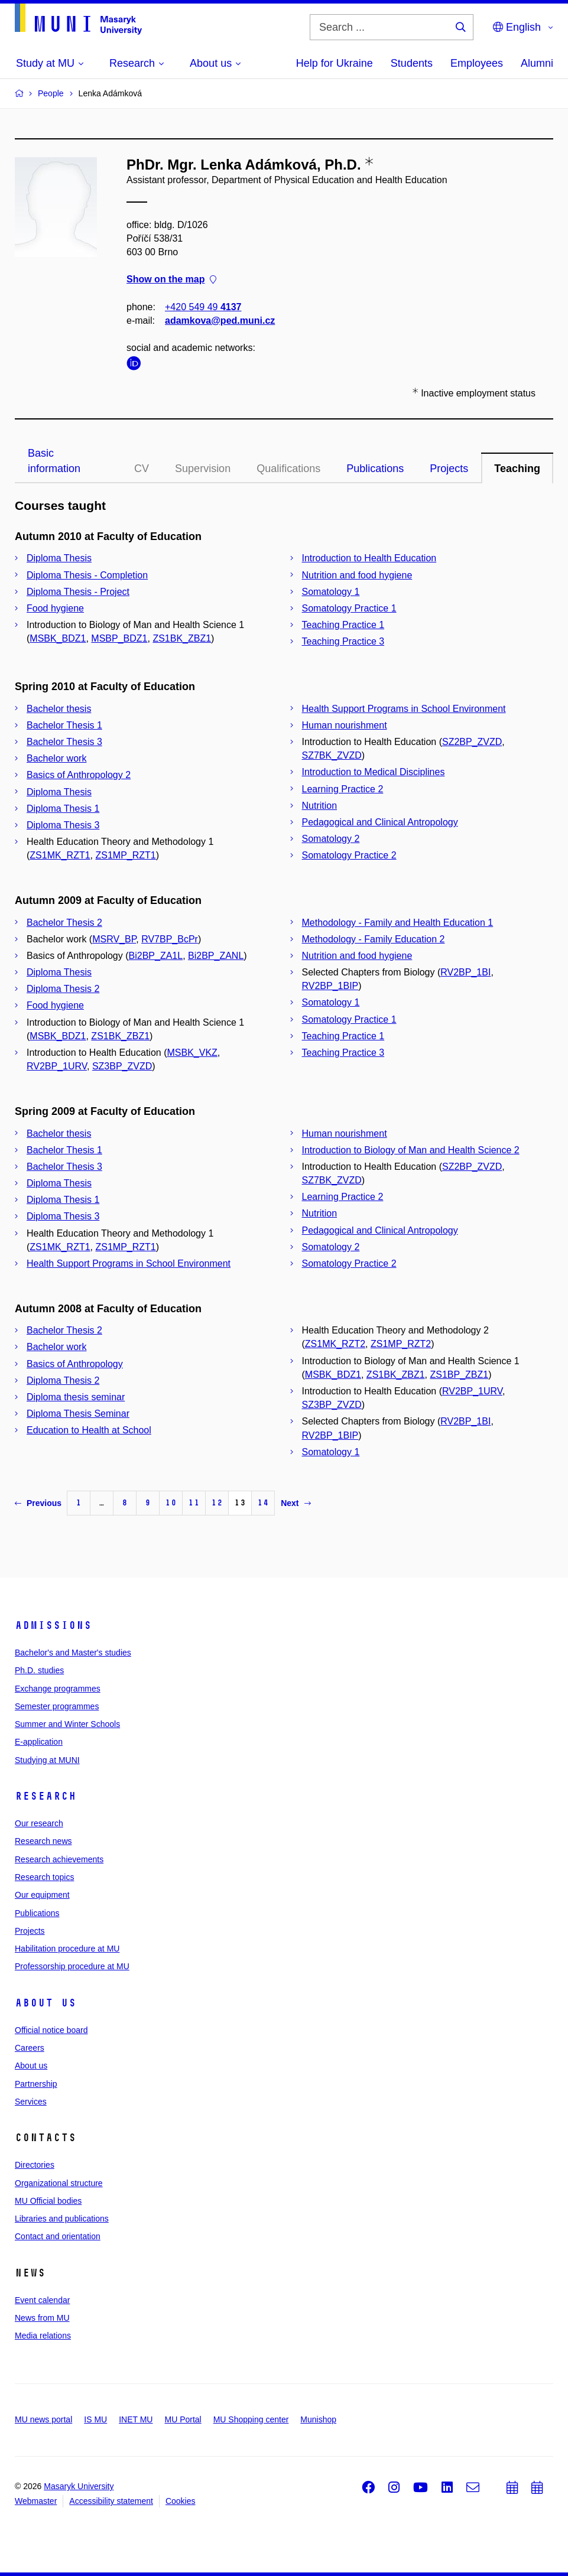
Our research (39, 1823)
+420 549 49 (203, 307)
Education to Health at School (89, 1430)
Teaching (517, 468)
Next (295, 1503)
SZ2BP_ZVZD (472, 742)
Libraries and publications (62, 2218)
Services (31, 2101)
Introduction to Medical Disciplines (373, 772)
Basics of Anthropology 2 (79, 775)
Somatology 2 (331, 839)
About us (45, 2002)
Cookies (180, 2501)
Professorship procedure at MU (72, 1966)
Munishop (318, 2419)
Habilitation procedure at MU (67, 1948)
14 (263, 1503)
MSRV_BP (114, 939)
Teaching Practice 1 (343, 625)
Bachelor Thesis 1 (64, 725)
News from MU (42, 2318)
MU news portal (43, 2419)
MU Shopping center (251, 2419)
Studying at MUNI (47, 1760)
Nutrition (319, 806)
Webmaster (36, 2501)
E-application (39, 1741)
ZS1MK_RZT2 (335, 1344)
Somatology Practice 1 (349, 608)
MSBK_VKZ (192, 1053)
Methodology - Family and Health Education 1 (398, 923)
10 (171, 1503)
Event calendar (42, 2300)
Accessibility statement (111, 2501)
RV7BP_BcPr (169, 939)
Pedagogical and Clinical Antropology (380, 822)
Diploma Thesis (59, 558)
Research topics (44, 1877)
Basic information (54, 460)
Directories (34, 2165)
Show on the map (171, 280)
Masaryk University (78, 2486)
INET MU (135, 2419)
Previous (38, 1503)
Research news (43, 1841)
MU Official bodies (48, 2201)
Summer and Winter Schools (67, 1724)
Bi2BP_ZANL (216, 956)
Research (45, 1796)
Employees (476, 63)
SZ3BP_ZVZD (122, 1066)
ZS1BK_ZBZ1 (181, 638)
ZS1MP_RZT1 (125, 855)
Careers (29, 2048)
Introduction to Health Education (369, 558)
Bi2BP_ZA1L (156, 956)
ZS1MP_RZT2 (401, 1344)
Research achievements (59, 1859)
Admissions (53, 1625)
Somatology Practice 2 (349, 855)
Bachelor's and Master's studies (73, 1652)
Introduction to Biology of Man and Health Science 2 (411, 1150)
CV (141, 468)
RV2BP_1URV (57, 1066)
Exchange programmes (57, 1688)
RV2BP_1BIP (330, 986)
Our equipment (42, 1895)
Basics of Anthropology (75, 1364)
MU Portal (182, 2419)
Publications (375, 468)
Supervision (203, 468)
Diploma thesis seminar (76, 1397)
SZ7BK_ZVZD (332, 755)
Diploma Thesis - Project (78, 592)
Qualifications (288, 468)
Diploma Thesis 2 (63, 989)
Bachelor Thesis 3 (64, 742)
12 (217, 1503)
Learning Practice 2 (343, 789)
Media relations (43, 2335)
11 (194, 1503)
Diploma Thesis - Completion (87, 575)
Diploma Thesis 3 (63, 825)
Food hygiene (55, 608)
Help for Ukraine (334, 63)
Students (412, 63)
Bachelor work (56, 758)
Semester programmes (57, 1706)
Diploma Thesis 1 (63, 809)
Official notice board (51, 2030)
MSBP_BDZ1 (119, 638)
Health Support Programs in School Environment (404, 709)
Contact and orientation (57, 2236)
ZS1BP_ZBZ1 (459, 1375)
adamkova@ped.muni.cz (220, 321)
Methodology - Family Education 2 (373, 939)
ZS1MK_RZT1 (60, 855)
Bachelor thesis (59, 709)
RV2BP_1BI (465, 972)
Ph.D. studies (39, 1670)
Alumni (537, 63)
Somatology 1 (331, 592)
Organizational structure (59, 2183)
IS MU (95, 2419)
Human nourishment (344, 725)
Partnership (36, 2084)
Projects (449, 468)
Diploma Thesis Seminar (78, 1414)
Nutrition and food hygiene (357, 575)
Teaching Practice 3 (343, 641)
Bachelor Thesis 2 (64, 923)
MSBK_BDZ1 (58, 638)
